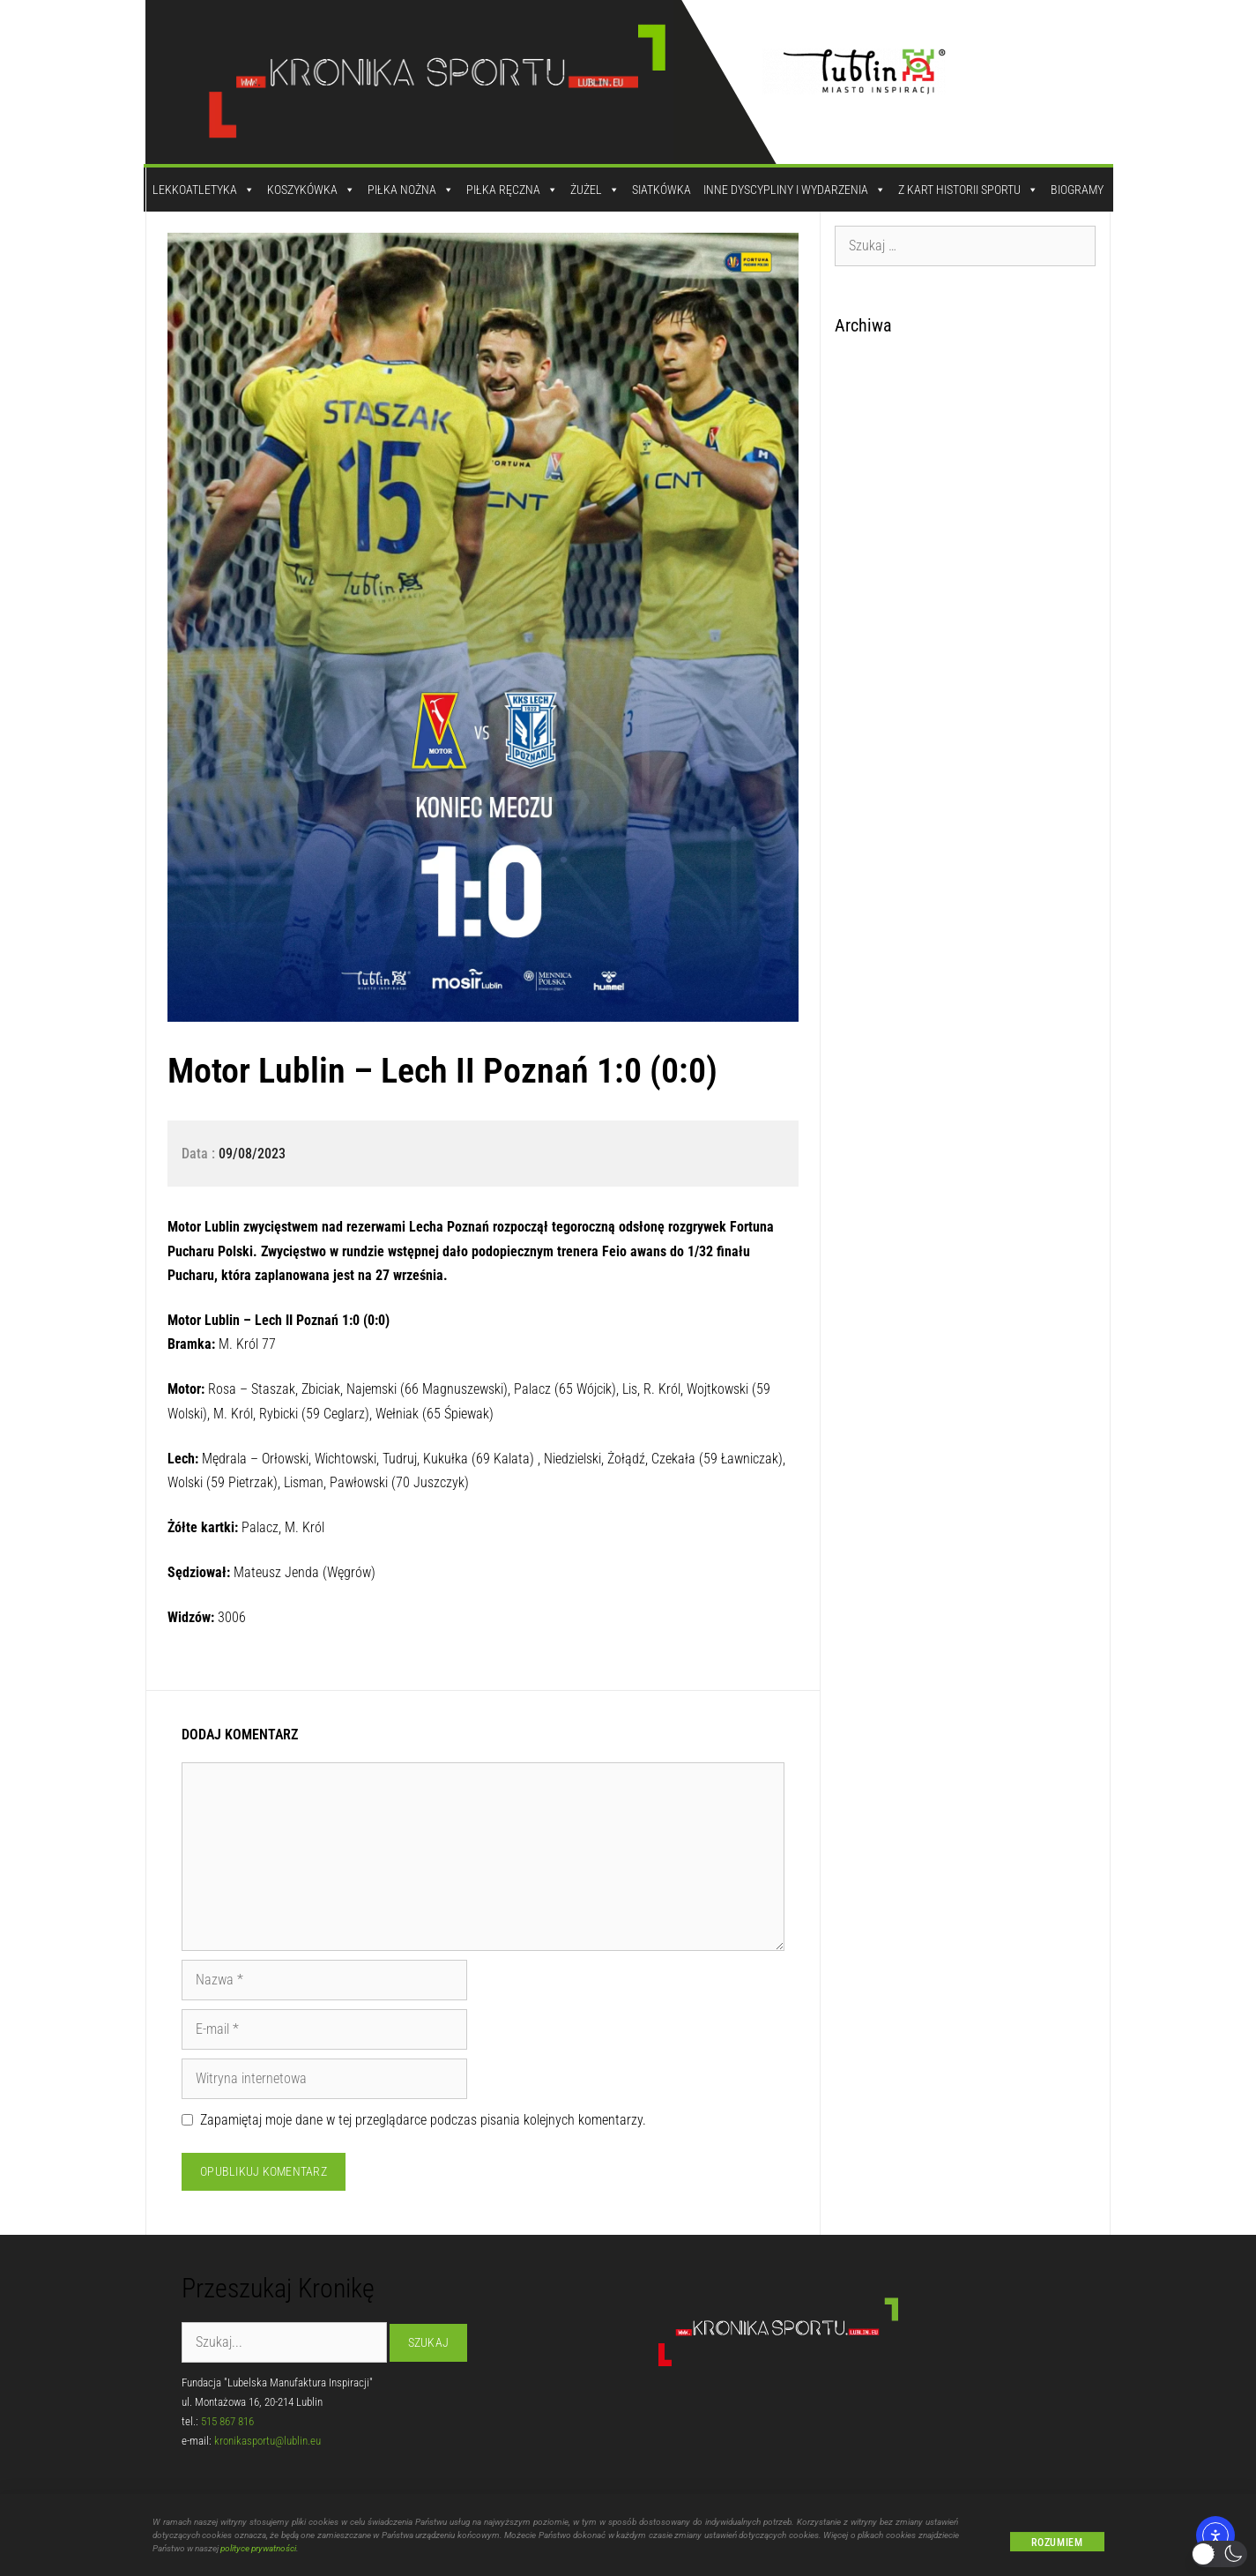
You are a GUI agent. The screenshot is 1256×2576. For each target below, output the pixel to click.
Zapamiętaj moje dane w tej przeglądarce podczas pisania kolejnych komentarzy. (423, 2119)
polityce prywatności (258, 2555)
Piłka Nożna (411, 189)
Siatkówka (661, 189)
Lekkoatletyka (203, 189)
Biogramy (1077, 189)
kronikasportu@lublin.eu (267, 2440)
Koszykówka (311, 189)
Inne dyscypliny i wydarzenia (794, 189)
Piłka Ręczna (512, 189)
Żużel (595, 189)
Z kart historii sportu (968, 189)
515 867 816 (227, 2421)
